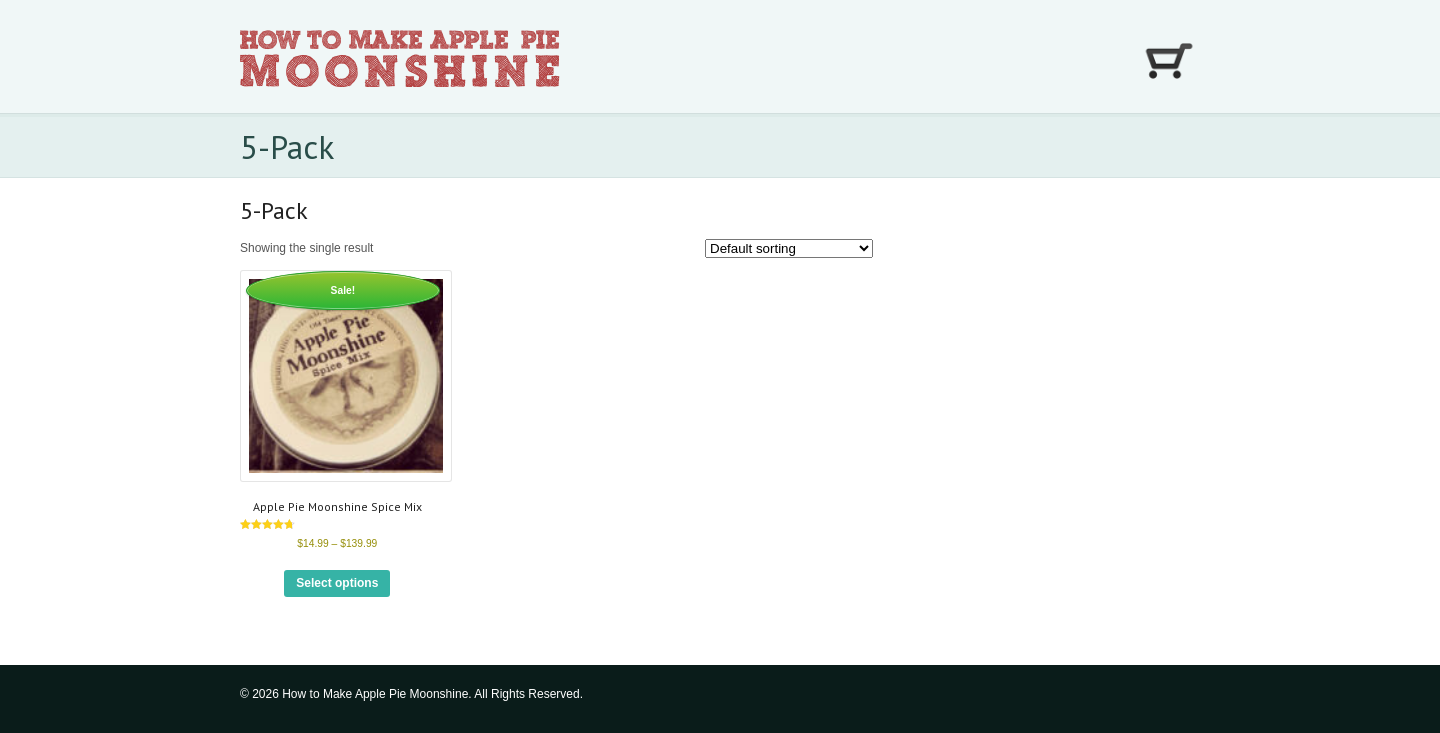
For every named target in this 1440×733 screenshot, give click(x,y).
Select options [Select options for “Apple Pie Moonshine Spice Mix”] (337, 583)
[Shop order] (789, 248)
